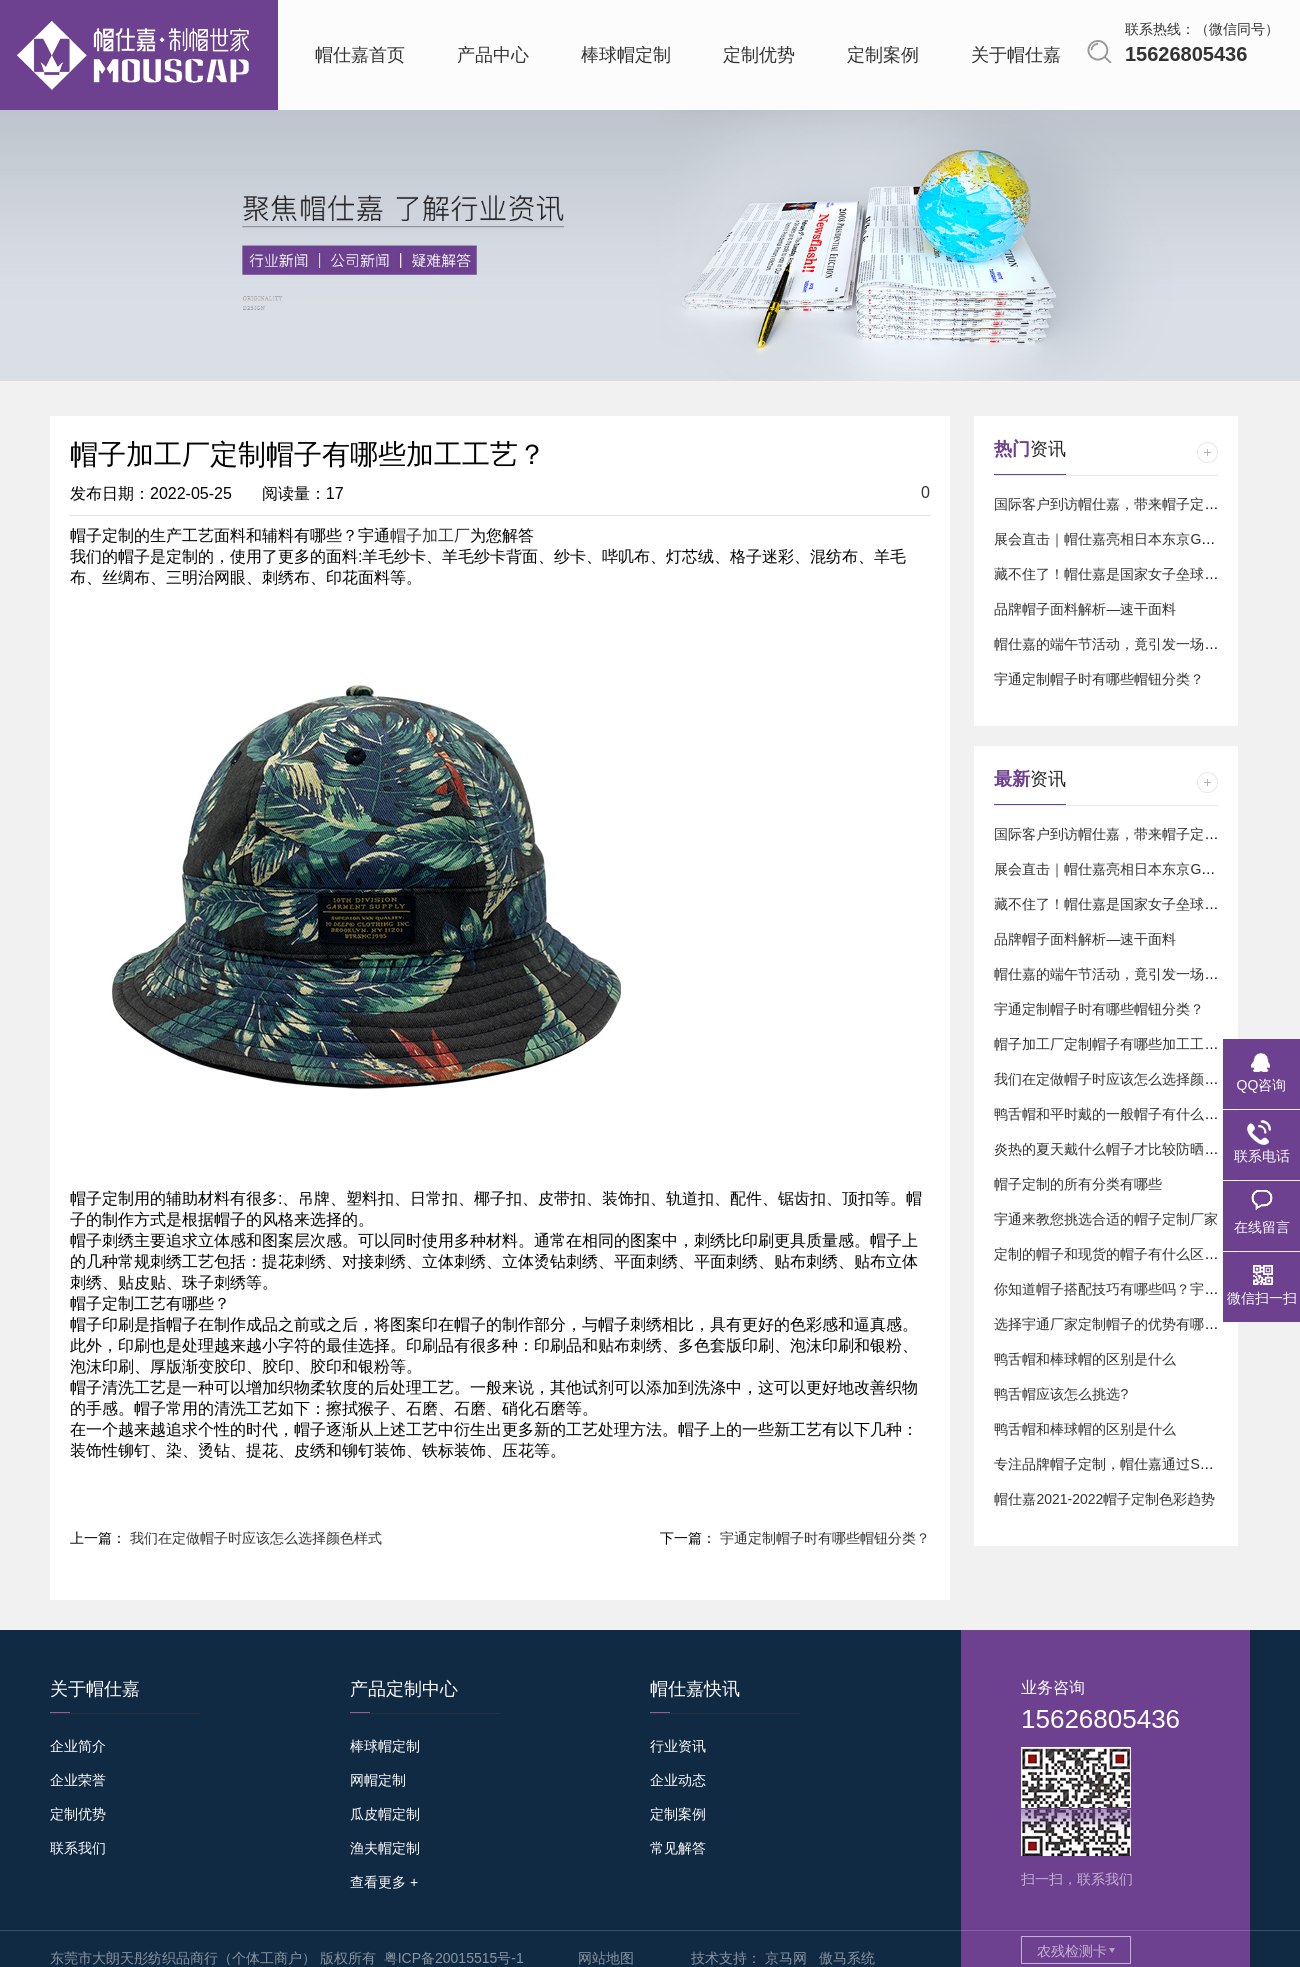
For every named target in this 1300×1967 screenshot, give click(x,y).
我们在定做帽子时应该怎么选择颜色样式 (256, 1538)
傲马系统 (847, 1958)
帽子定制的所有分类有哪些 (1078, 1184)
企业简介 (78, 1746)
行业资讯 (678, 1746)
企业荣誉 (78, 1780)
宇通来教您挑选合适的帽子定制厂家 (1106, 1219)
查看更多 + (384, 1882)
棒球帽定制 (385, 1746)
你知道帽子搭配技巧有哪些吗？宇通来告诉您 (1134, 1289)
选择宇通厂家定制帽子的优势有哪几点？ (1120, 1324)
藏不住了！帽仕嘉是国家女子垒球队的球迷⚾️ (1135, 574)
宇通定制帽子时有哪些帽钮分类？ (825, 1538)
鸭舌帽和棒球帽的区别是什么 (1085, 1359)
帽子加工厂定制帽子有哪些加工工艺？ (1113, 1044)
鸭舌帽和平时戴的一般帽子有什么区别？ (1120, 1114)
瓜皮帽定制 (385, 1814)
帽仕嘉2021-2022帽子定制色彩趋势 (1104, 1499)
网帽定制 (378, 1780)
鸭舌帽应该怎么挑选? (1061, 1394)
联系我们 (78, 1848)
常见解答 (678, 1848)
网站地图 (606, 1958)
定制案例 (678, 1814)
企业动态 (678, 1780)
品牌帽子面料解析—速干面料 (1085, 609)
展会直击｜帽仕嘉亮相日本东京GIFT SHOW (1131, 539)
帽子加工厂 (430, 535)
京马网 (786, 1958)
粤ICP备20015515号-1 (454, 1958)
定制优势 (78, 1814)
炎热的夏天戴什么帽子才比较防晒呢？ (1113, 1149)
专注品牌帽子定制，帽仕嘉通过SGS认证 (1121, 1464)
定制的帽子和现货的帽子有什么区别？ (1113, 1254)
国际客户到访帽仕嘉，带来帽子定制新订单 (1127, 504)
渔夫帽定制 (385, 1848)
